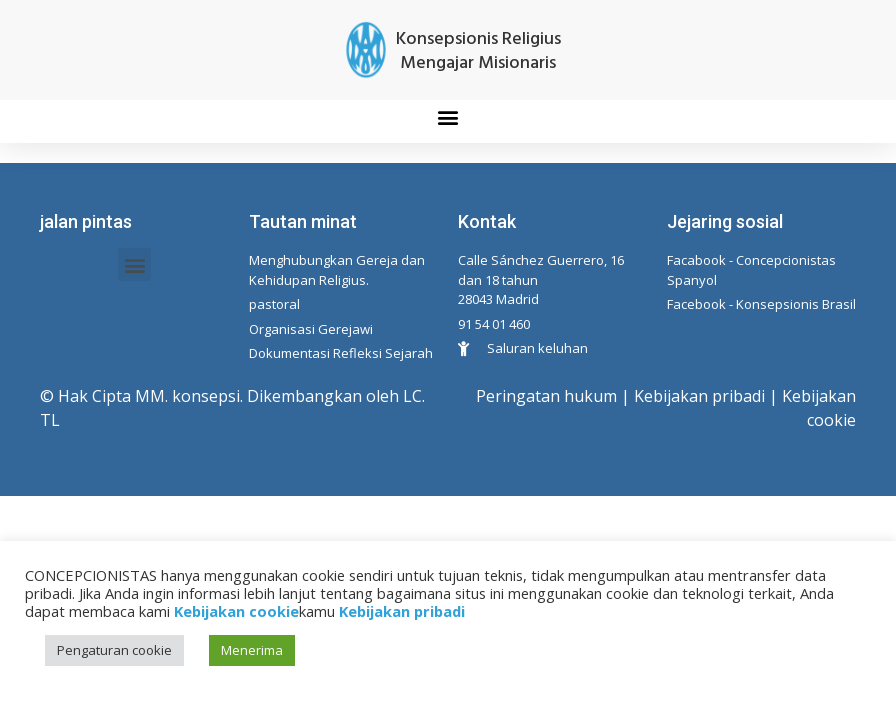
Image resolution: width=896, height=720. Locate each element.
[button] (448, 116)
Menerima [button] (252, 650)
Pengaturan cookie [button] (114, 650)
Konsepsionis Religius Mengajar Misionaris (478, 51)
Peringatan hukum (546, 396)
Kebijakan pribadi (699, 396)
